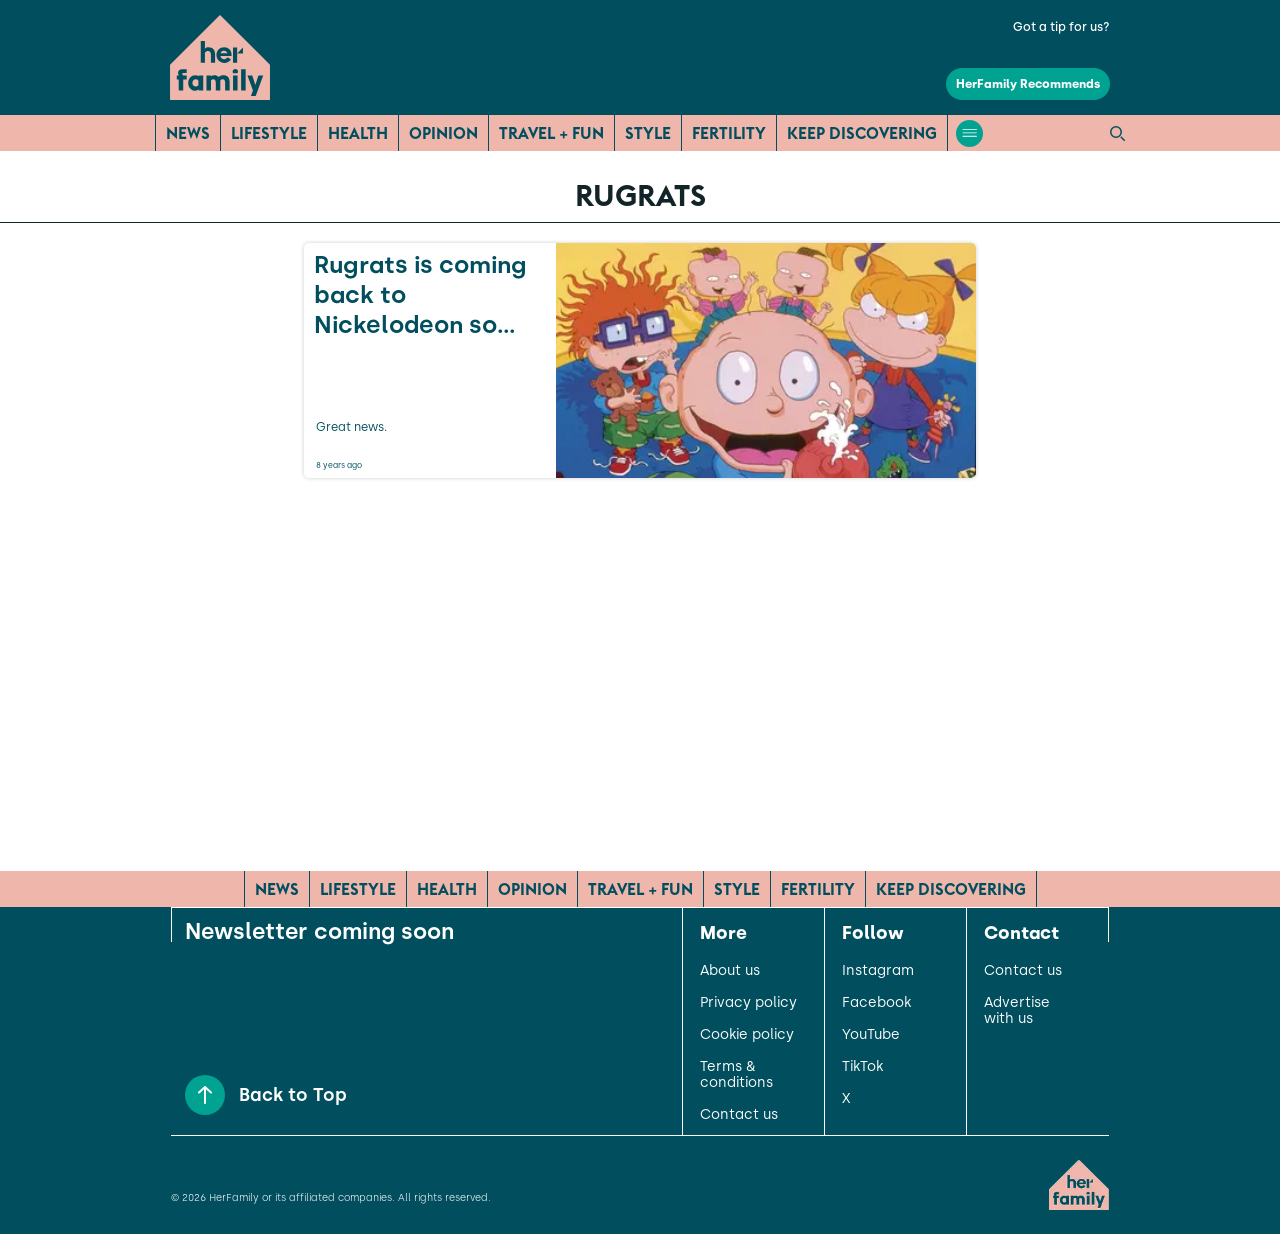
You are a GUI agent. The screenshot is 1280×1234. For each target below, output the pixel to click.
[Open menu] (969, 133)
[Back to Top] (205, 1095)
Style (648, 133)
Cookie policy (747, 1035)
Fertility (729, 133)
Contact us (739, 1115)
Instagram (878, 971)
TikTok (862, 1067)
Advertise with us (1017, 1011)
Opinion (443, 133)
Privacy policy (748, 1003)
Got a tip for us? (1061, 27)
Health (358, 133)
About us (730, 971)
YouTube (871, 1035)
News (188, 133)
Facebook (876, 1003)
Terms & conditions (736, 1075)
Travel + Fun (551, 133)
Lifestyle (269, 133)
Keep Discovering (862, 133)
